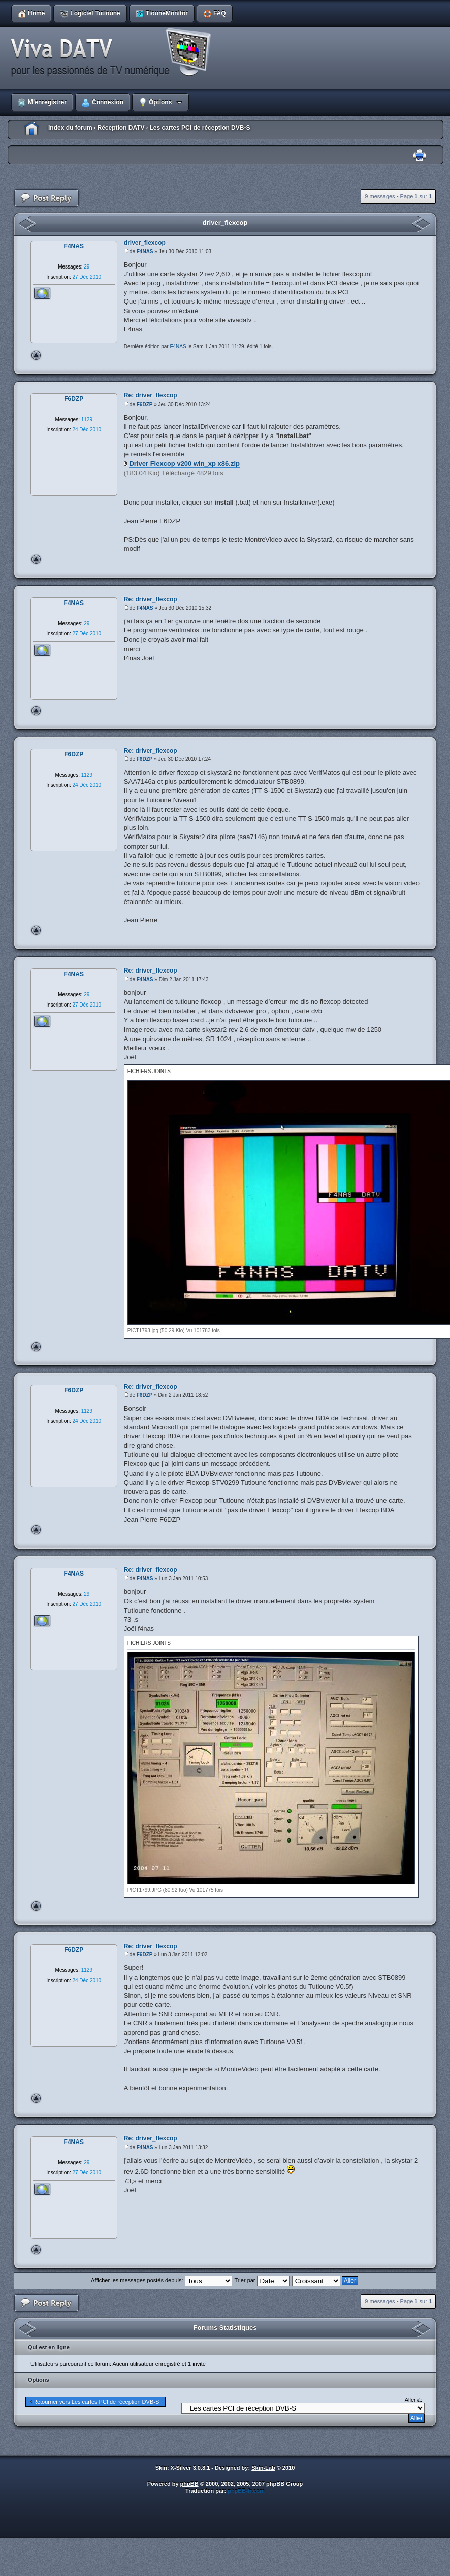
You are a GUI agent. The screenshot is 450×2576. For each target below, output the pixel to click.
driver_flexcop (225, 222)
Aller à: (413, 2400)
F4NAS (145, 251)
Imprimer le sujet (419, 155)
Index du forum (70, 127)
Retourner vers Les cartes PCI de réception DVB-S (96, 2402)
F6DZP (145, 404)
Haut (36, 355)
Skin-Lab (263, 2468)
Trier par (261, 2280)
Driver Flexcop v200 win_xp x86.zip (184, 463)
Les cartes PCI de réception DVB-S (199, 127)
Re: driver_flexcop (150, 395)
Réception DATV (120, 127)
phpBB (189, 2484)
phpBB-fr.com (246, 2491)
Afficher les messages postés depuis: (161, 2280)
